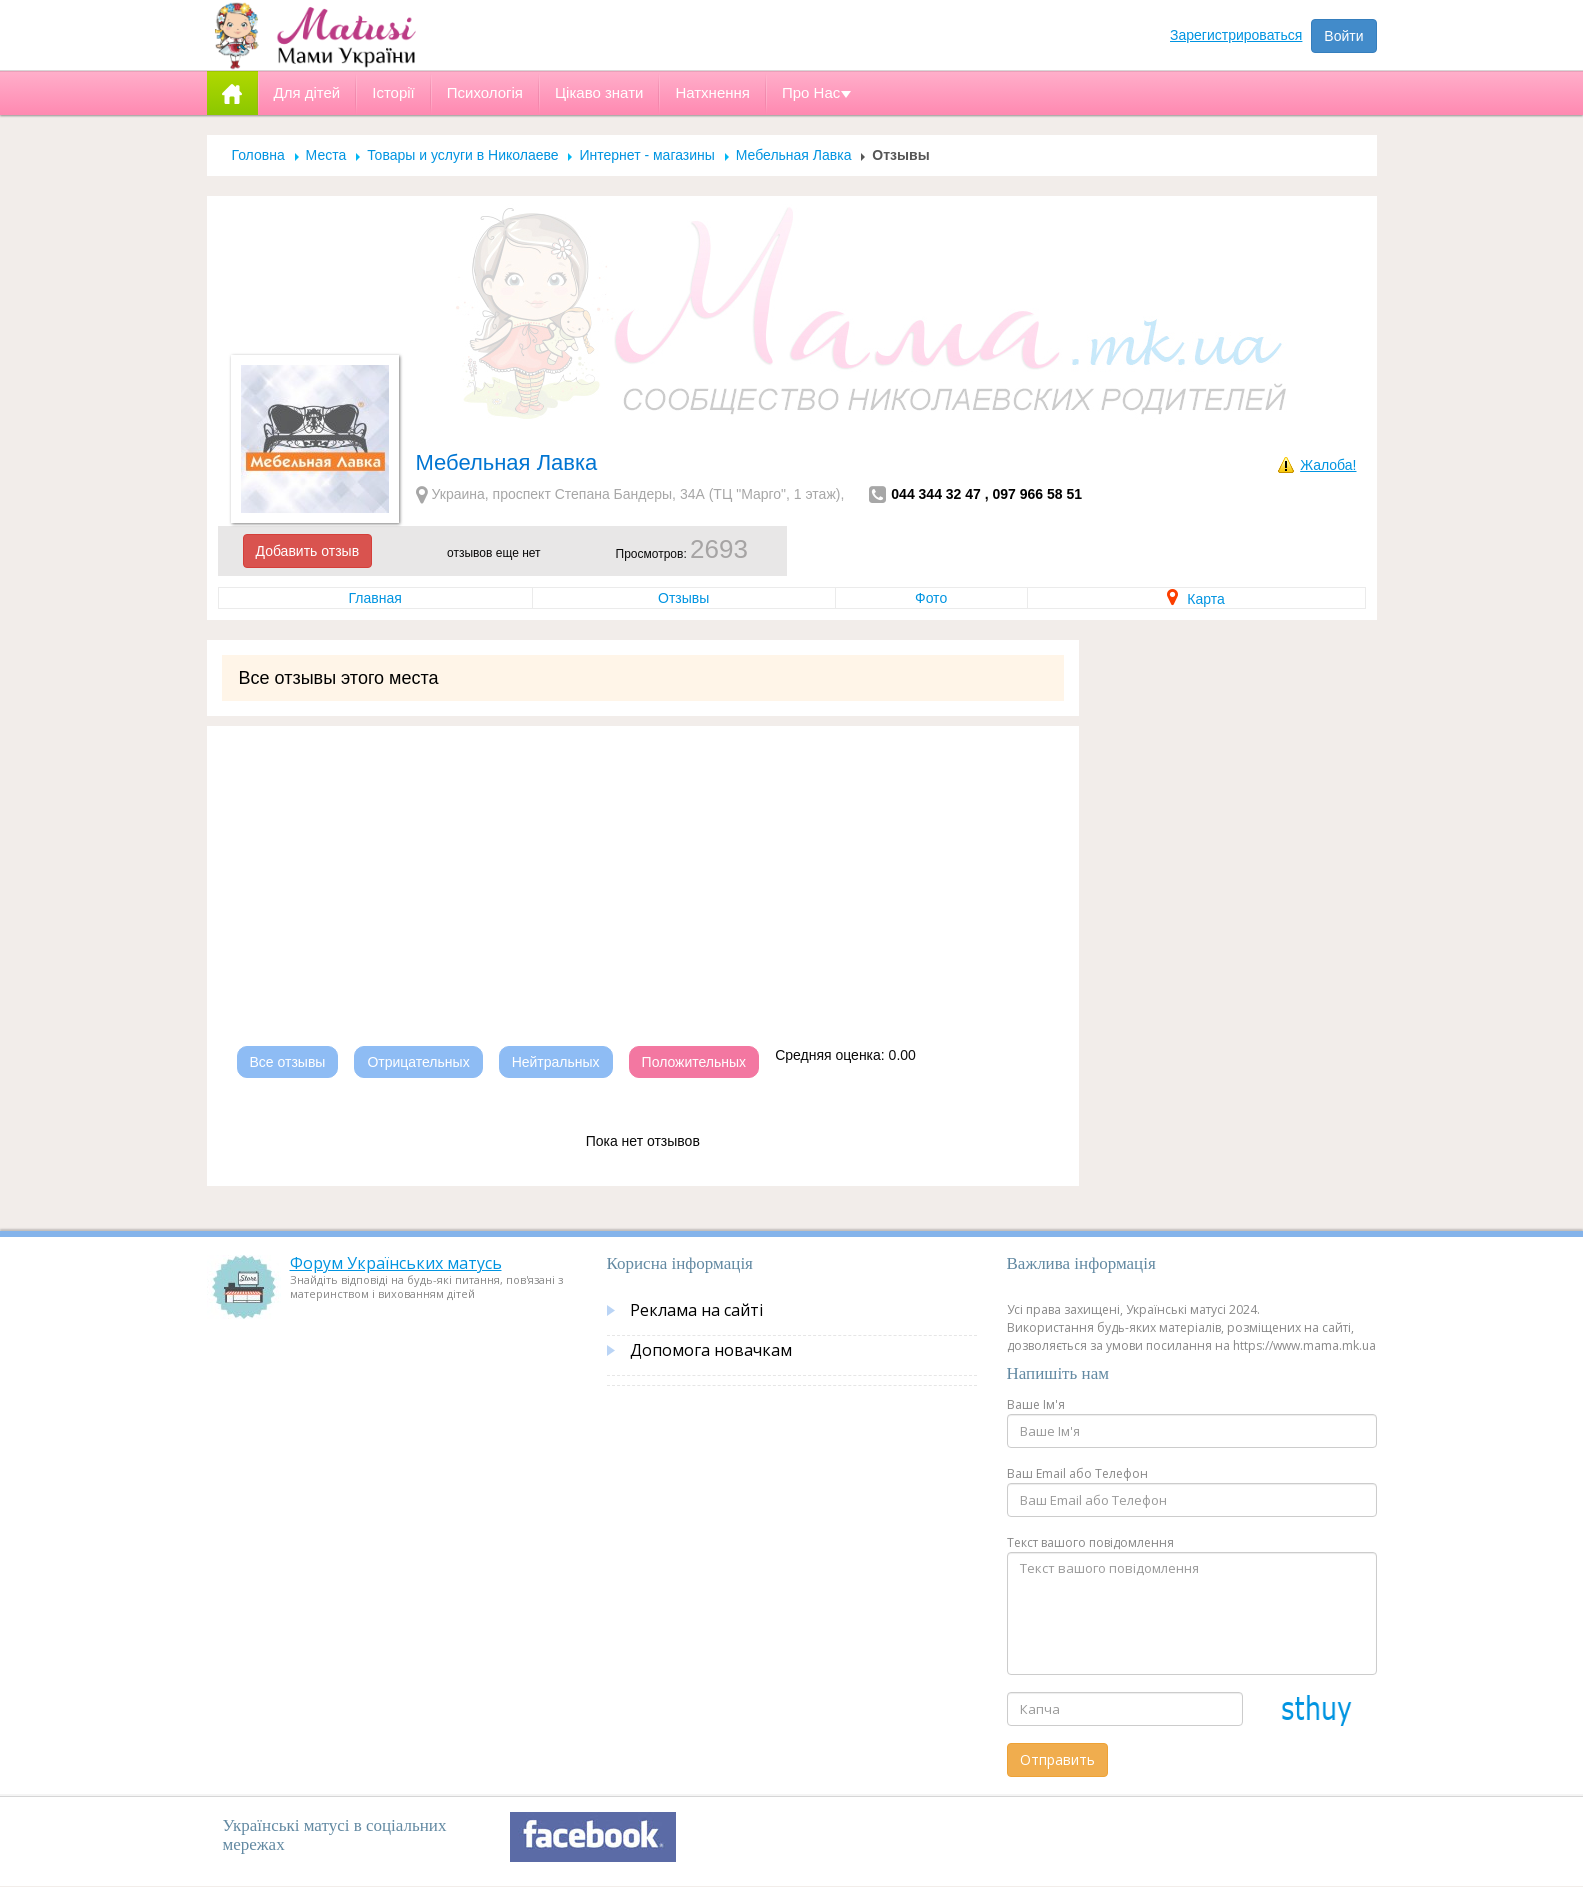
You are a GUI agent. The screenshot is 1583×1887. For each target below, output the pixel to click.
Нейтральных (556, 1062)
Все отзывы (288, 1062)
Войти (1343, 36)
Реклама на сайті (696, 1310)
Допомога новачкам (711, 1350)
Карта (1195, 599)
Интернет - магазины (646, 155)
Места (326, 155)
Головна (258, 155)
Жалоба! (1328, 465)
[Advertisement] (643, 866)
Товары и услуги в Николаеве (462, 155)
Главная (375, 598)
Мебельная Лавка (794, 155)
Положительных (694, 1062)
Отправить (1057, 1759)
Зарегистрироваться (1236, 35)
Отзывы (683, 598)
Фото (931, 598)
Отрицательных (418, 1062)
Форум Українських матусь (396, 1263)
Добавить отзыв (308, 551)
